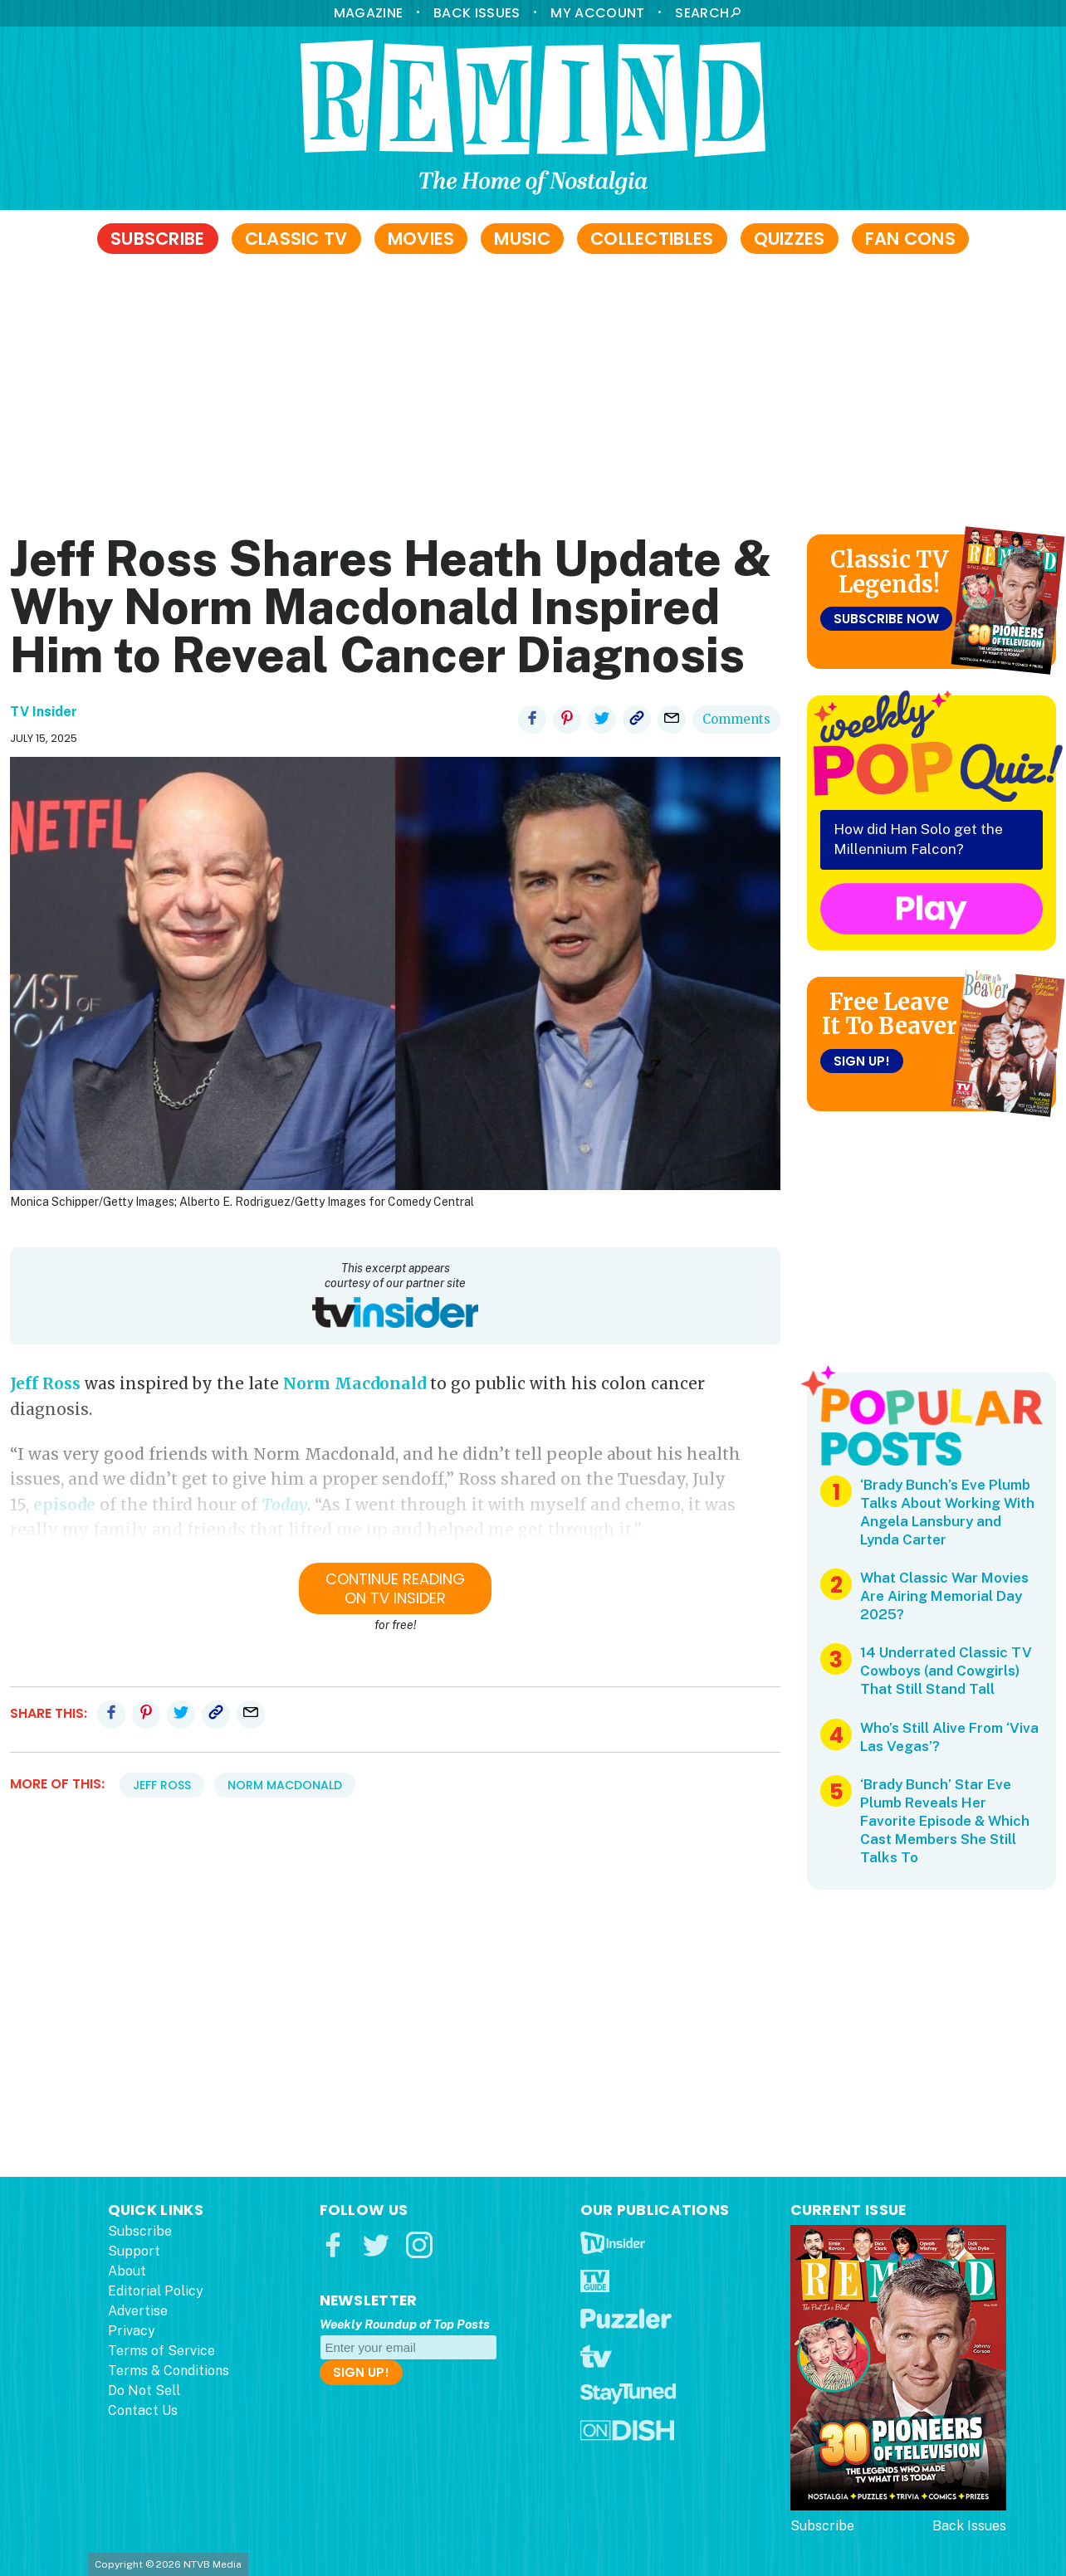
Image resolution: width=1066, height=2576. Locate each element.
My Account (597, 12)
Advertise (138, 2311)
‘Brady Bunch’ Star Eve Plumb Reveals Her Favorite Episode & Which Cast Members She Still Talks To (944, 1821)
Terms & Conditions (168, 2370)
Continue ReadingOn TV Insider (395, 1588)
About (127, 2271)
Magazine (368, 12)
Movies (421, 239)
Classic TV (296, 239)
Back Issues (476, 12)
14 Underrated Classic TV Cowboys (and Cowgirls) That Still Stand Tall (946, 1670)
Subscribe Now (886, 618)
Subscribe (157, 239)
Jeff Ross (45, 1383)
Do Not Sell (144, 2390)
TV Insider (43, 712)
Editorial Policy (155, 2291)
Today (284, 1505)
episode (64, 1505)
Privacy (131, 2331)
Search (702, 12)
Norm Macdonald (354, 1383)
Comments (736, 719)
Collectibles (652, 239)
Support (134, 2251)
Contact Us (143, 2410)
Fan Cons (910, 239)
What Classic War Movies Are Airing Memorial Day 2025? (944, 1595)
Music (522, 239)
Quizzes (789, 239)
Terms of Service (161, 2351)
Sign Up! (862, 1061)
